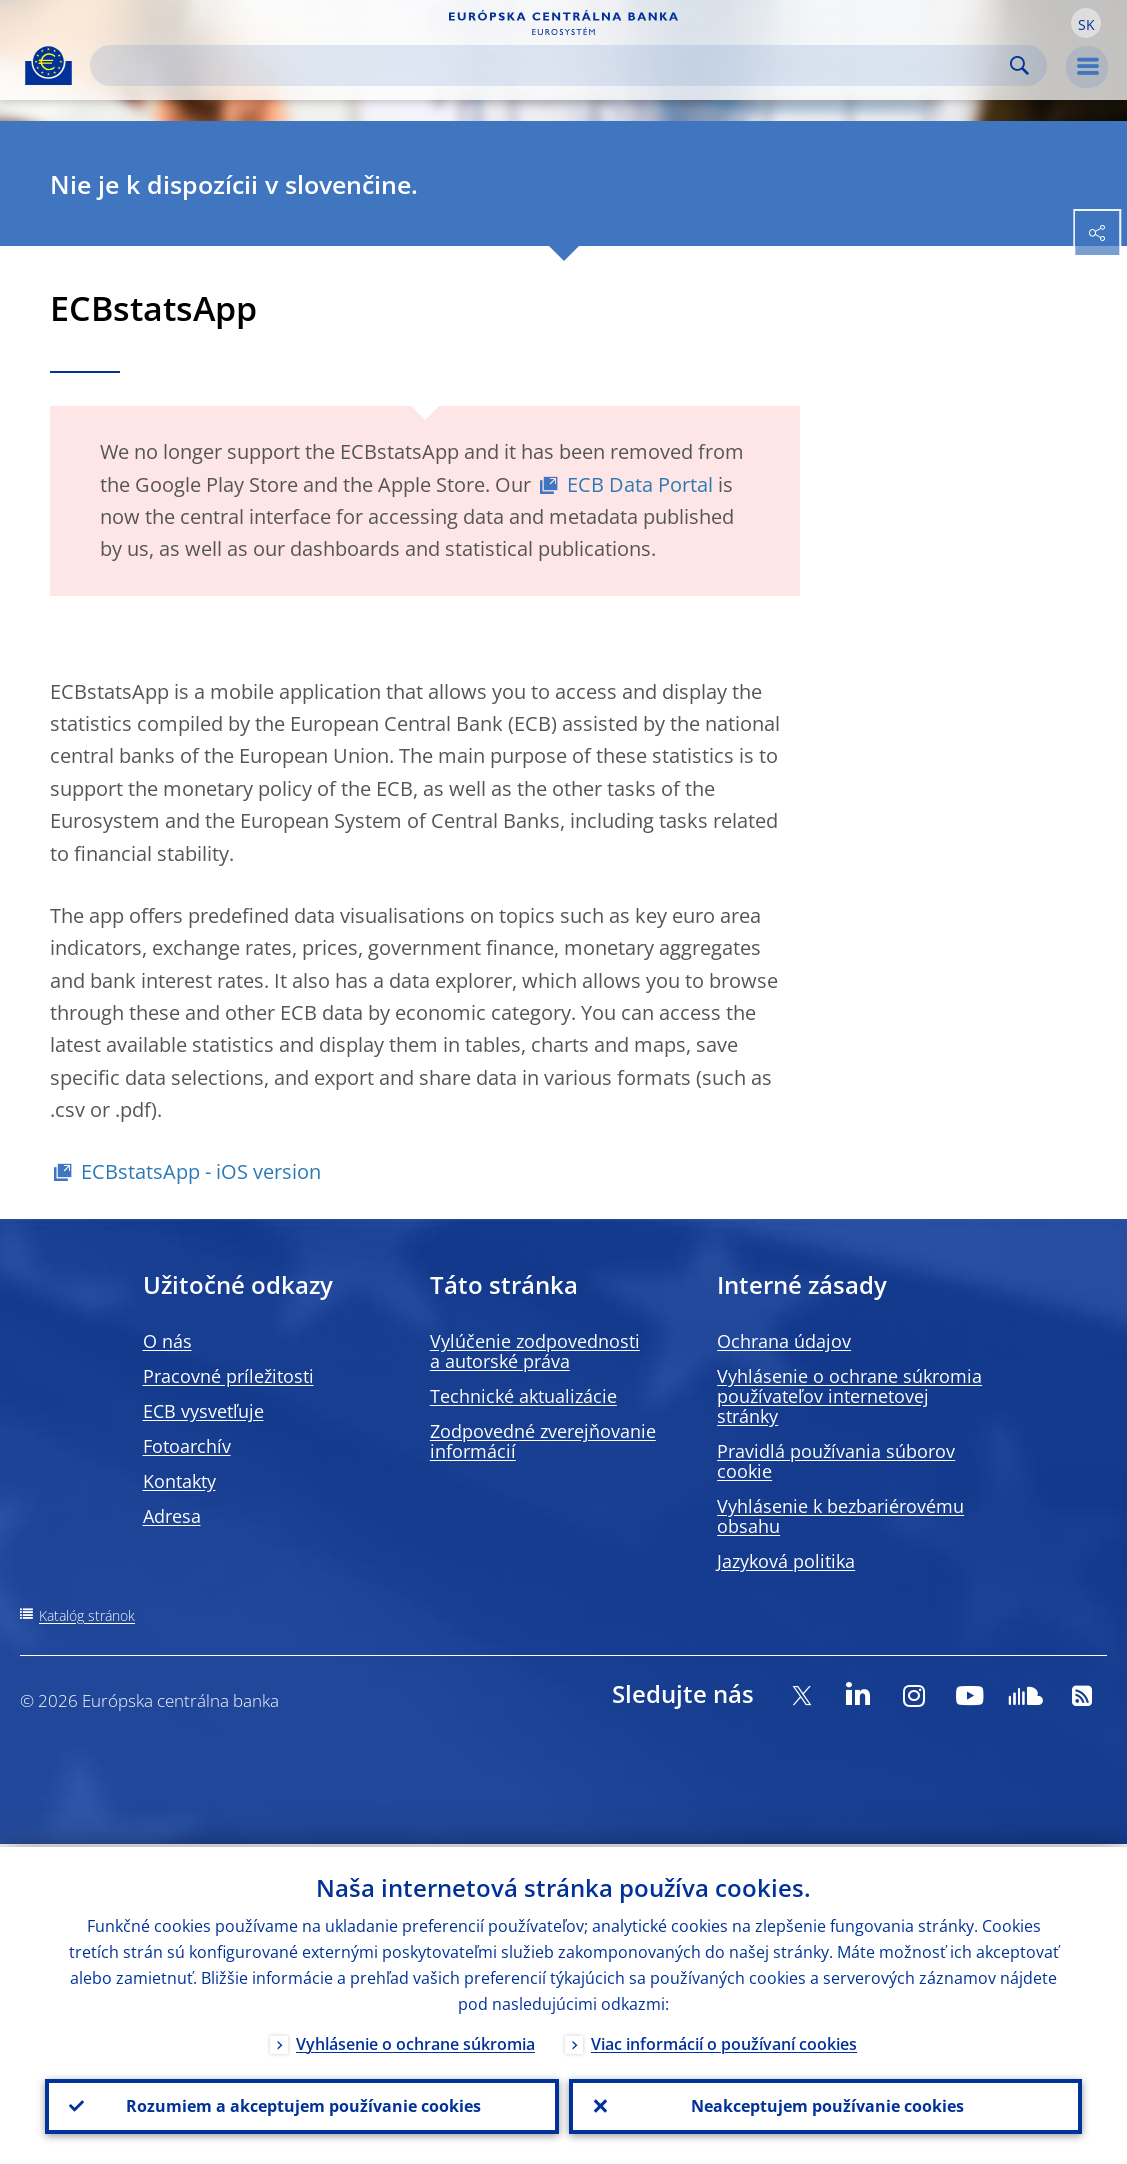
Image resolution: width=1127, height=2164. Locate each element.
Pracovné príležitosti (228, 1376)
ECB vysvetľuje (203, 1411)
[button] (1086, 23)
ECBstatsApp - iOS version (201, 1171)
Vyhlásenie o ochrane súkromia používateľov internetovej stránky (849, 1396)
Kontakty (179, 1481)
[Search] (552, 65)
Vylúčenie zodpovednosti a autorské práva (535, 1351)
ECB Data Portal (640, 484)
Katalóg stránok (87, 1615)
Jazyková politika (786, 1561)
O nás (167, 1341)
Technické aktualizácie (523, 1396)
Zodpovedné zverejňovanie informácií (543, 1441)
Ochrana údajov (784, 1341)
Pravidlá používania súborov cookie (836, 1461)
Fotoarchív (187, 1446)
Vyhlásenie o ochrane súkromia (415, 2041)
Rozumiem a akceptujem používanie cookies (301, 2105)
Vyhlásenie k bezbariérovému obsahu (840, 1516)
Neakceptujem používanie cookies (825, 2105)
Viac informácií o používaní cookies (724, 2041)
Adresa (172, 1516)
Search (1019, 65)
